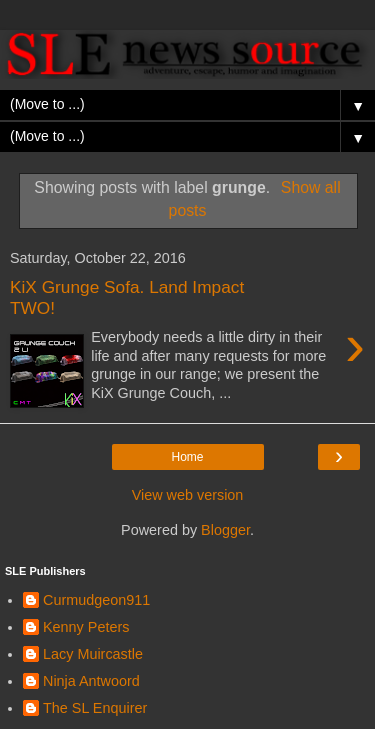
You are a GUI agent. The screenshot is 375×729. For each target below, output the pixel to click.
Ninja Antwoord (91, 681)
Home (187, 457)
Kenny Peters (86, 627)
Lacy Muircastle (93, 654)
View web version (188, 495)
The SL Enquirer (95, 708)
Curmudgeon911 (96, 600)
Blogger (225, 530)
